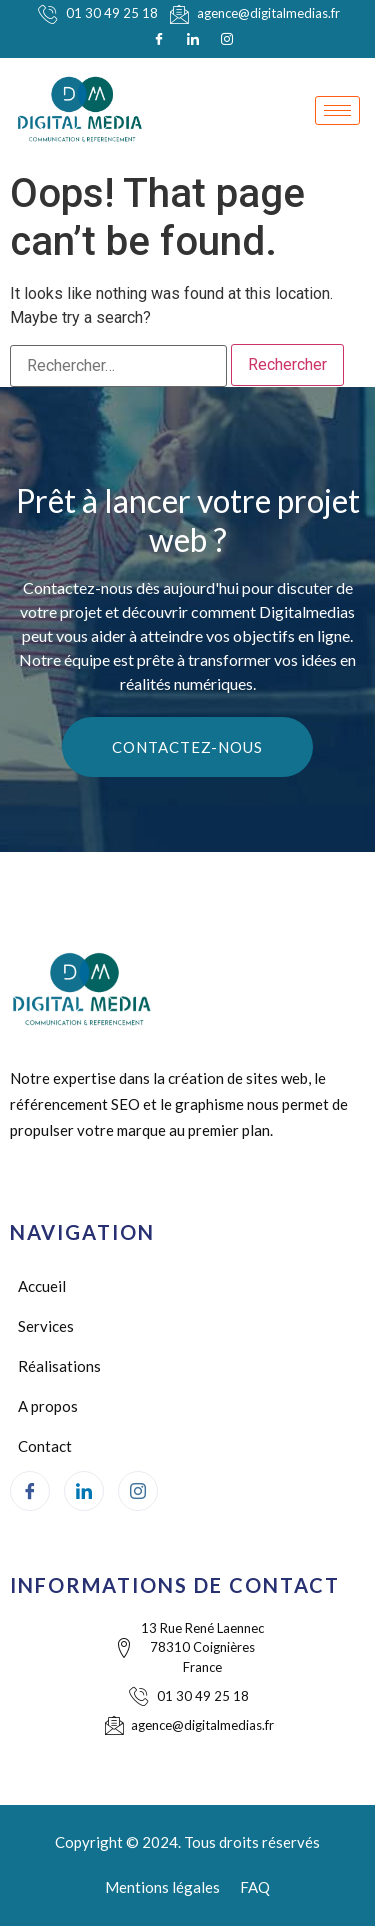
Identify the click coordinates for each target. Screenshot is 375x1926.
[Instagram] (227, 39)
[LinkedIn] (193, 39)
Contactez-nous (187, 747)
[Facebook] (159, 39)
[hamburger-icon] (337, 110)
